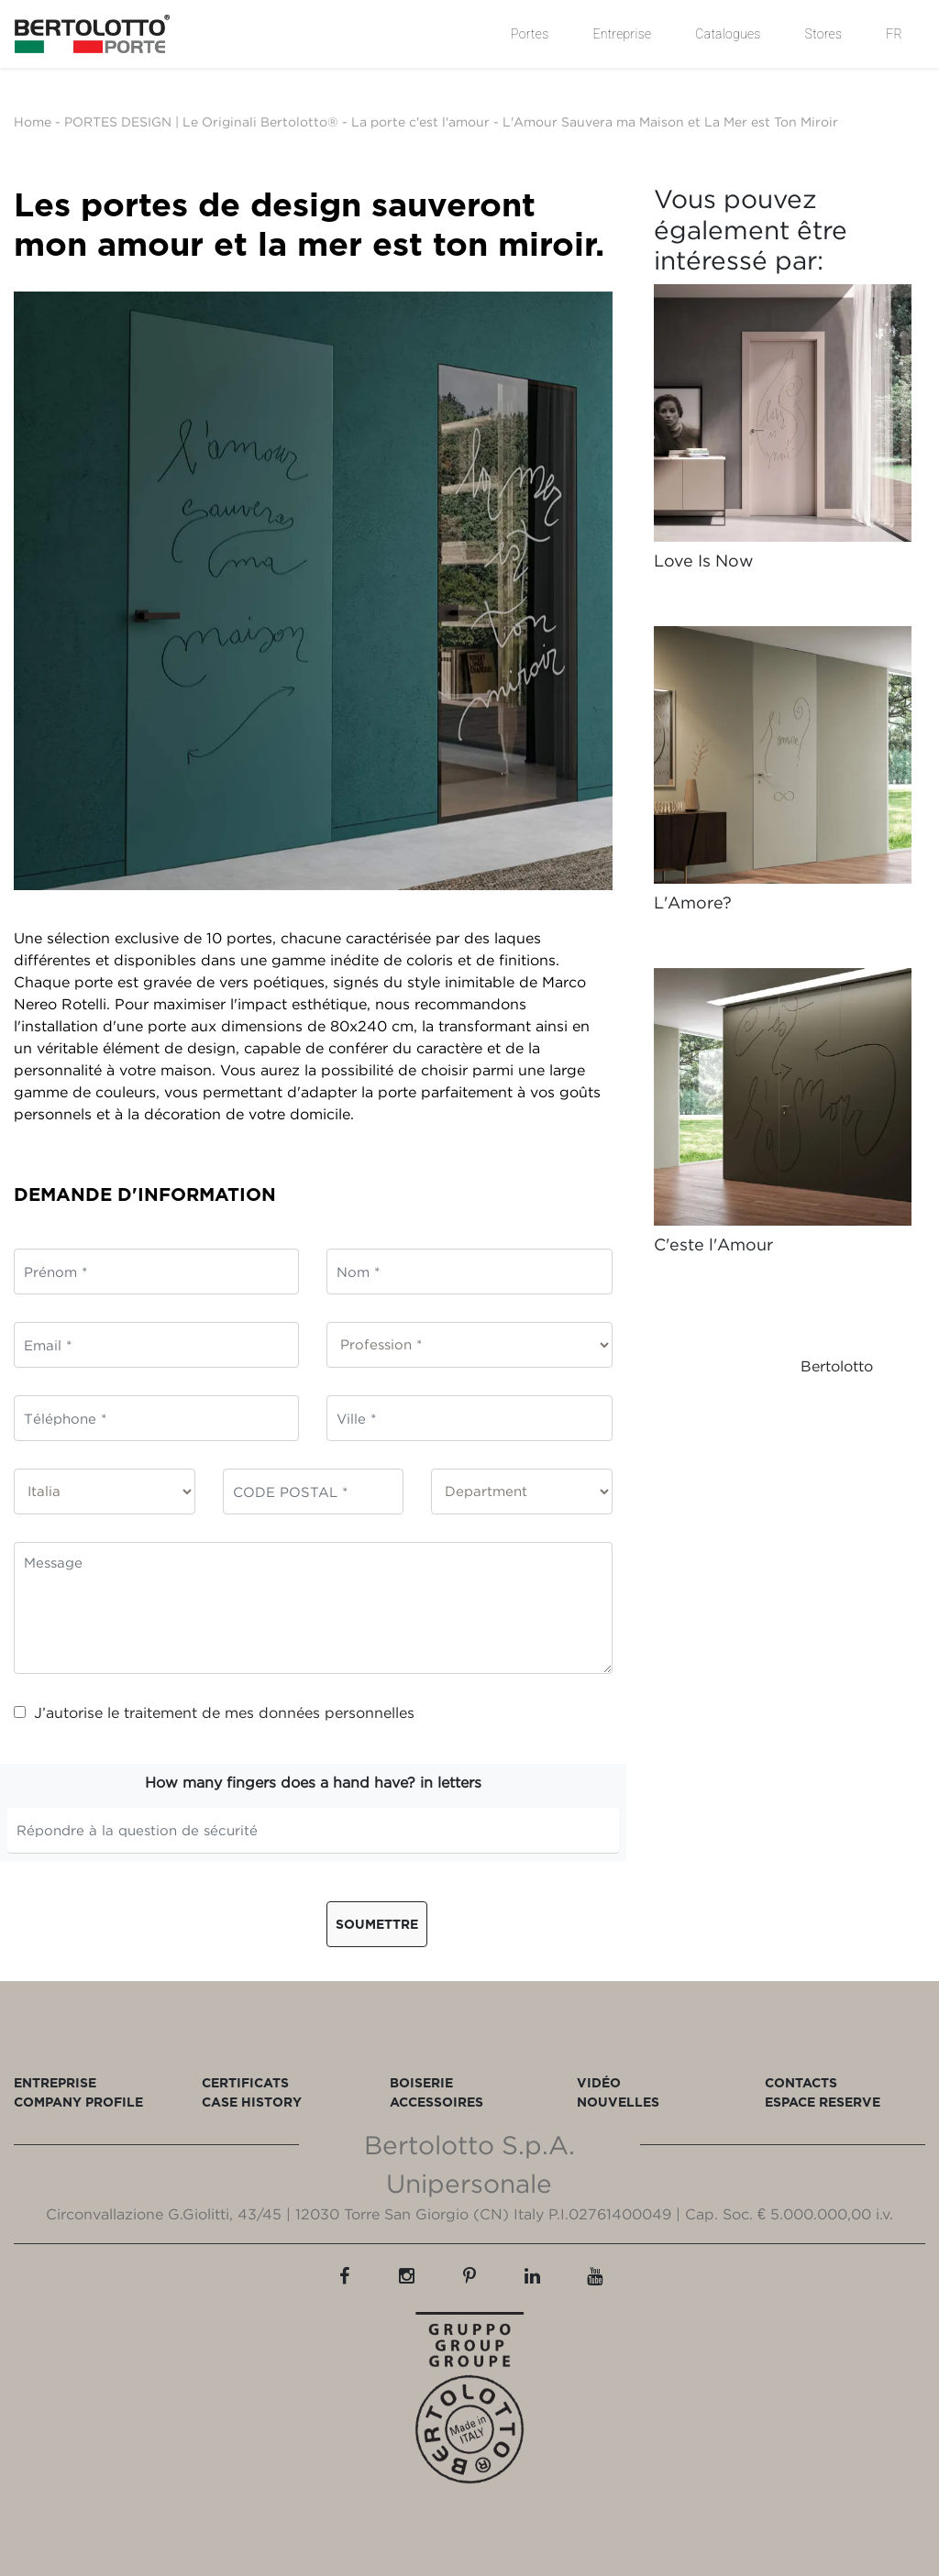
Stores (824, 34)
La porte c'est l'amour (420, 121)
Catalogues (727, 34)
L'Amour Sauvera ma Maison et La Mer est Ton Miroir (670, 121)
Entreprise (621, 34)
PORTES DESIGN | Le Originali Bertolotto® (201, 121)
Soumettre (377, 1924)
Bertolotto (837, 1366)
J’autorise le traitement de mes (214, 1712)
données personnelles (336, 1712)
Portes (529, 34)
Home (32, 121)
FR (894, 34)
